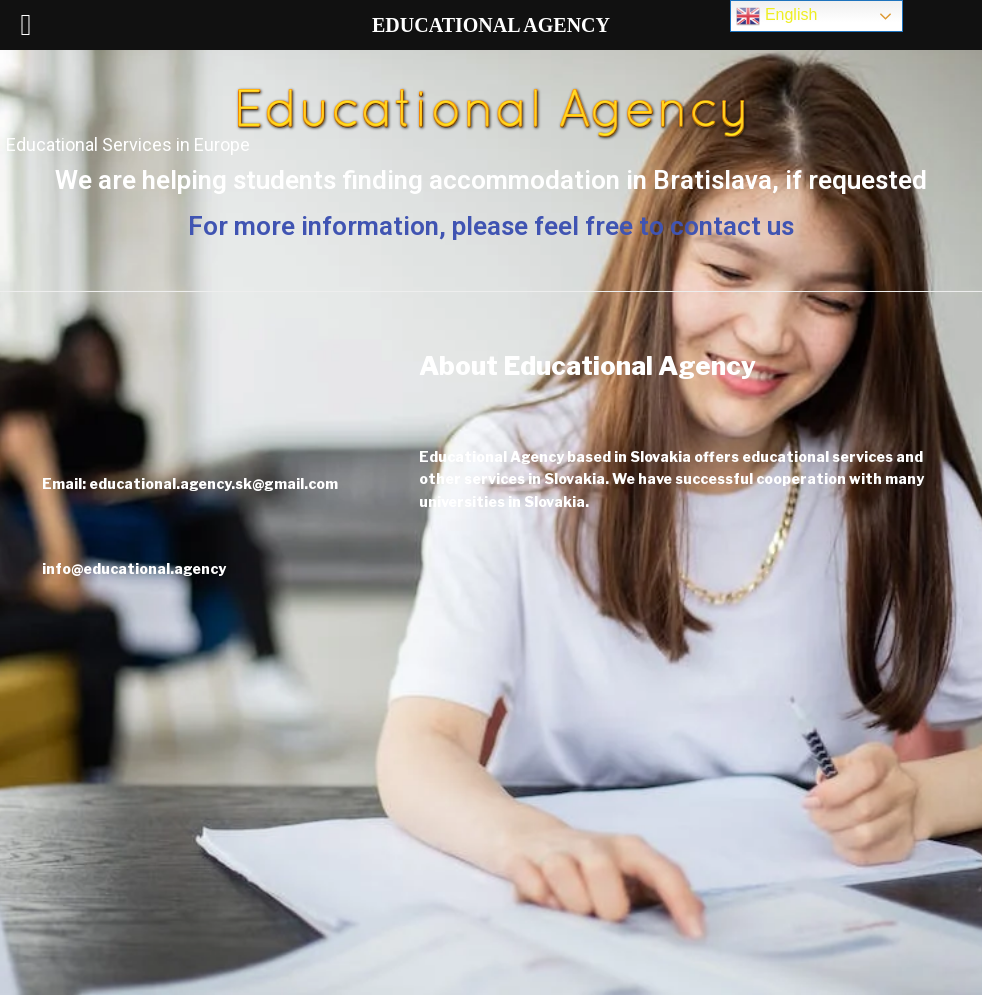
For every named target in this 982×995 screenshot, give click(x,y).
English (776, 16)
